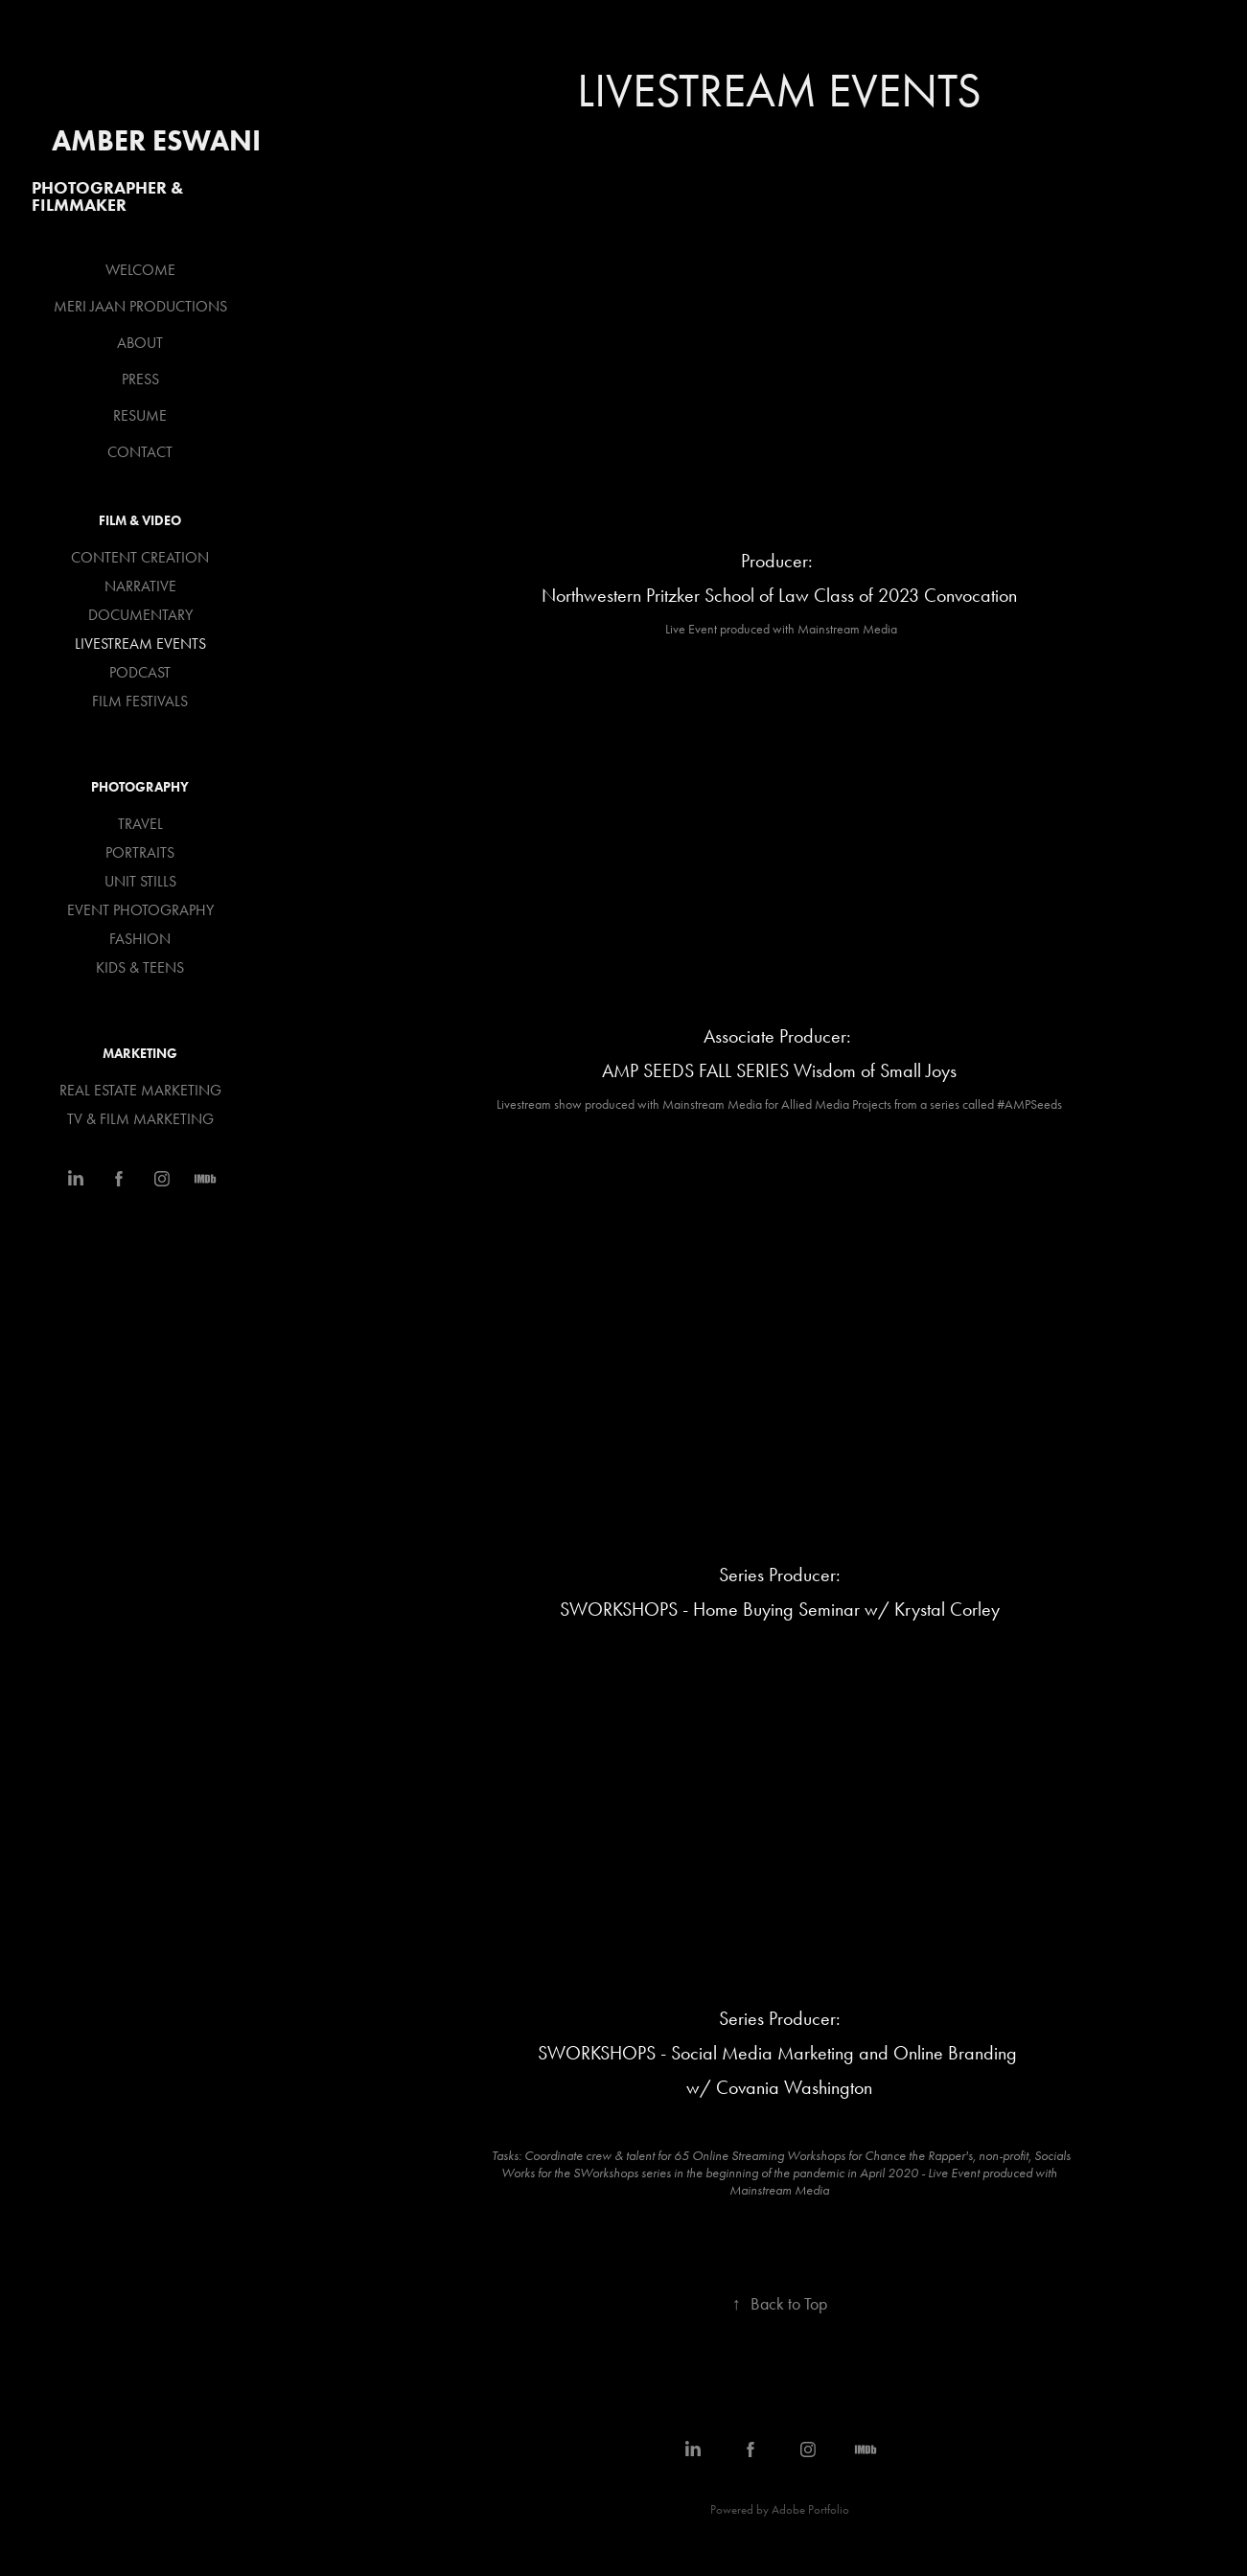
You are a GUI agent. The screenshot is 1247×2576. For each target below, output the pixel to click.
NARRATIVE (140, 586)
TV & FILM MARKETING (140, 1119)
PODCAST (140, 672)
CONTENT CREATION (140, 557)
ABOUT (140, 343)
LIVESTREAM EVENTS (140, 643)
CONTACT (140, 452)
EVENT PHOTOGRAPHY (140, 910)
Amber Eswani (156, 140)
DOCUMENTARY (140, 615)
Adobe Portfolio (810, 2509)
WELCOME (140, 270)
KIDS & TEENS (140, 967)
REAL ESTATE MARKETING (140, 1090)
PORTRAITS (139, 852)
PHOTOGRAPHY (140, 787)
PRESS (140, 379)
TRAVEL (140, 824)
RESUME (140, 415)
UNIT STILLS (140, 881)
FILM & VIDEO (140, 521)
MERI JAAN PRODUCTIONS (140, 306)
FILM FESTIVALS (140, 701)
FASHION (140, 939)
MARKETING (140, 1054)
